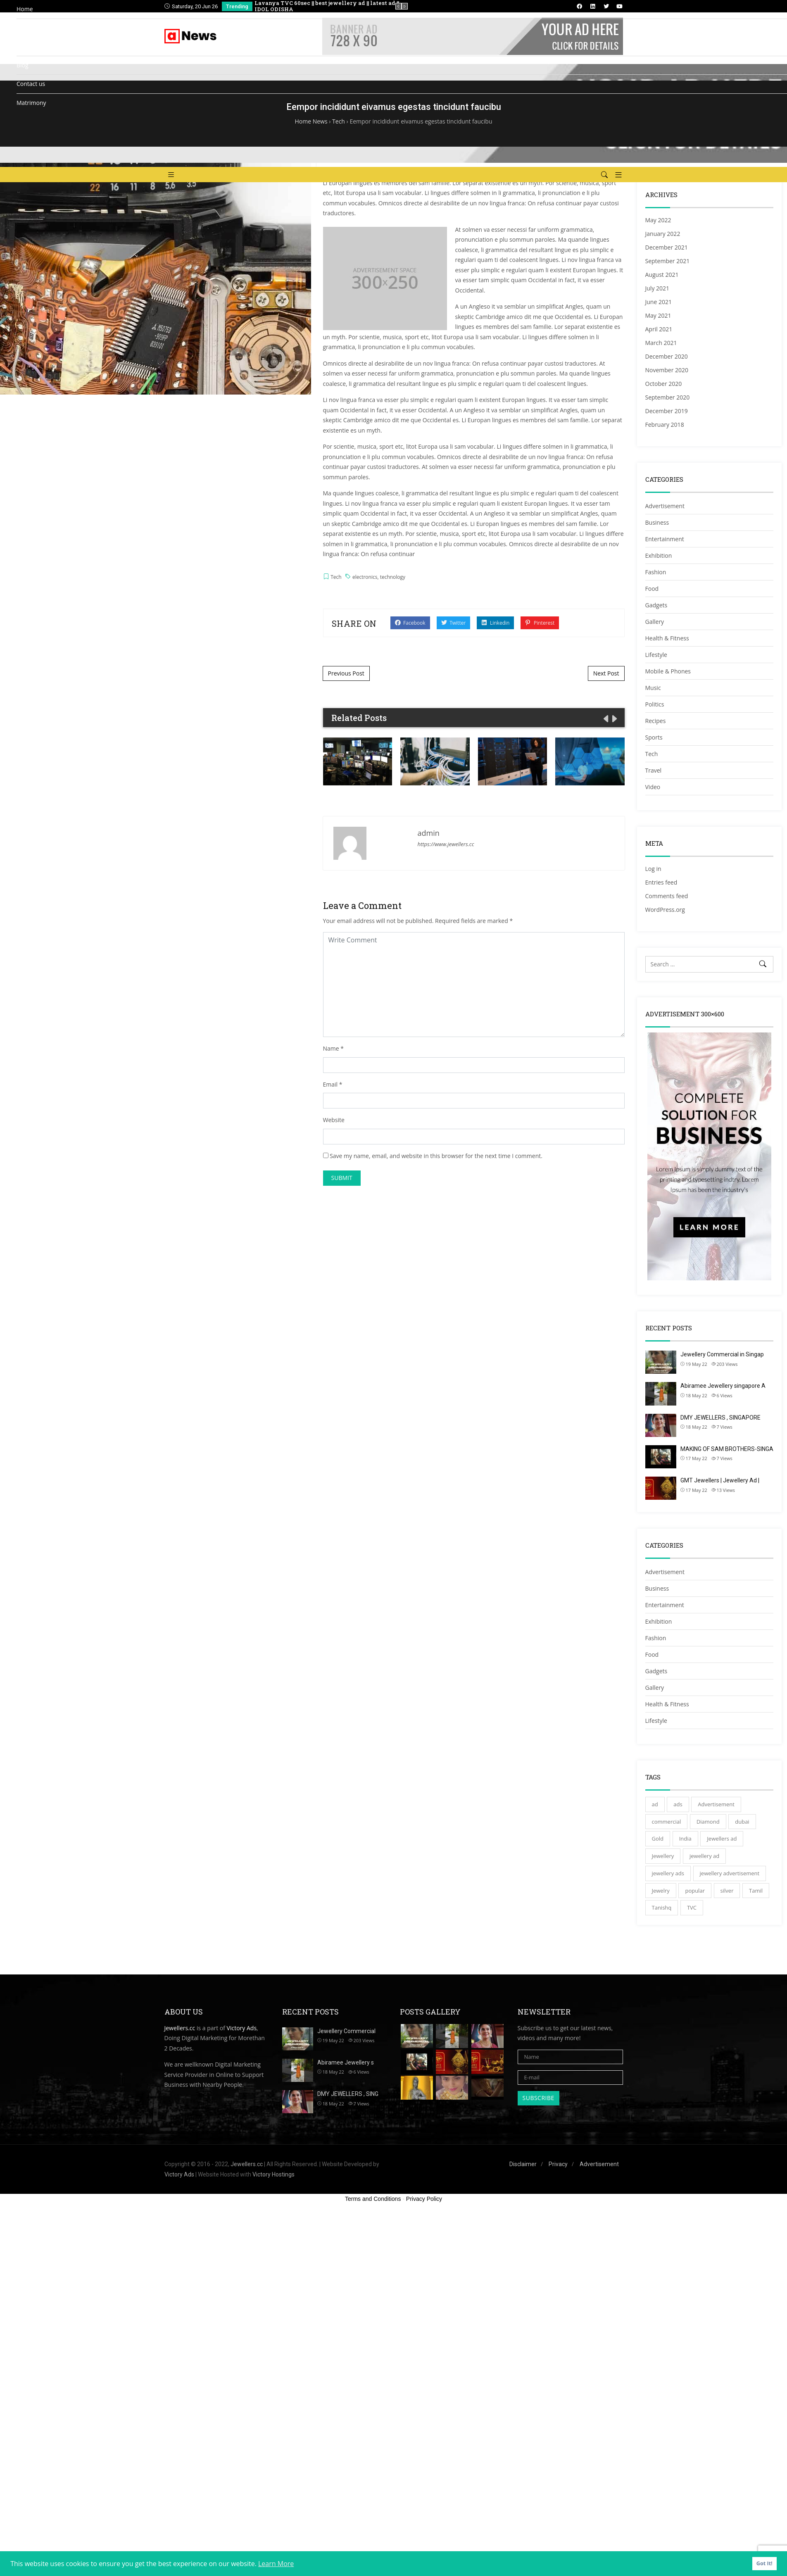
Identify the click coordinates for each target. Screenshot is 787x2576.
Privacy (558, 2164)
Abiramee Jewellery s (345, 2062)
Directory (29, 28)
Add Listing (48, 42)
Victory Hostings (273, 2174)
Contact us (31, 84)
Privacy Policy (424, 2198)
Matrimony (31, 103)
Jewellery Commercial (346, 2031)
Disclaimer (523, 2164)
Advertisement (599, 2164)
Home (25, 9)
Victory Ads (242, 2028)
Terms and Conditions (373, 2198)
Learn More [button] (276, 2563)
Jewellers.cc (179, 2028)
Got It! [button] (764, 2563)
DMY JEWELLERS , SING (347, 2094)
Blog (23, 65)
